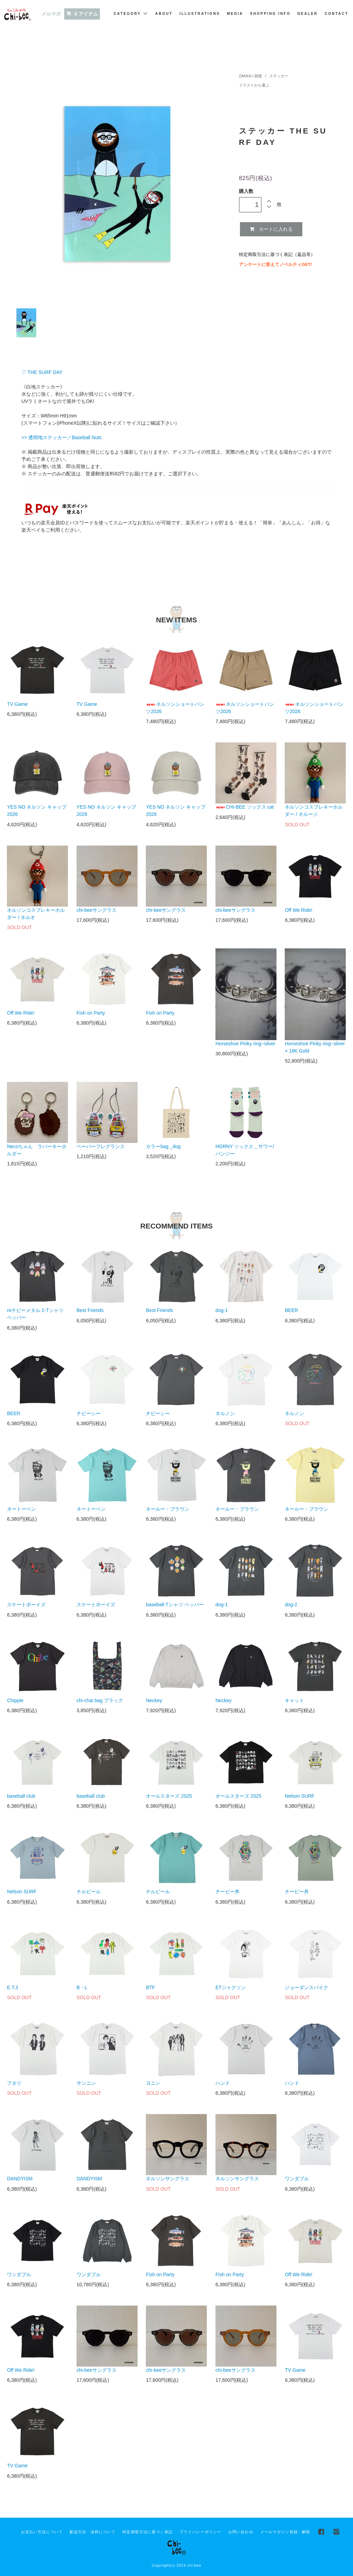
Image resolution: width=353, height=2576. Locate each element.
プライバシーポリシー (200, 2532)
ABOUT (163, 14)
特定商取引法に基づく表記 (147, 2532)
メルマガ (51, 14)
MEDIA (235, 14)
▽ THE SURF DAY (41, 372)
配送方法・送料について (92, 2532)
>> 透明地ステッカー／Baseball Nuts (61, 437)
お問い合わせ (240, 2532)
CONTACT (337, 14)
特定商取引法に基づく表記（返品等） (277, 254)
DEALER (307, 14)
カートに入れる (271, 229)
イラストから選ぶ (254, 85)
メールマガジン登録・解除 (285, 2532)
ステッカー (278, 76)
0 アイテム (82, 14)
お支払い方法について (42, 2532)
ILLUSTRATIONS (200, 14)
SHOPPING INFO (270, 14)
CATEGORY (131, 13)
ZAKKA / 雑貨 (251, 76)
